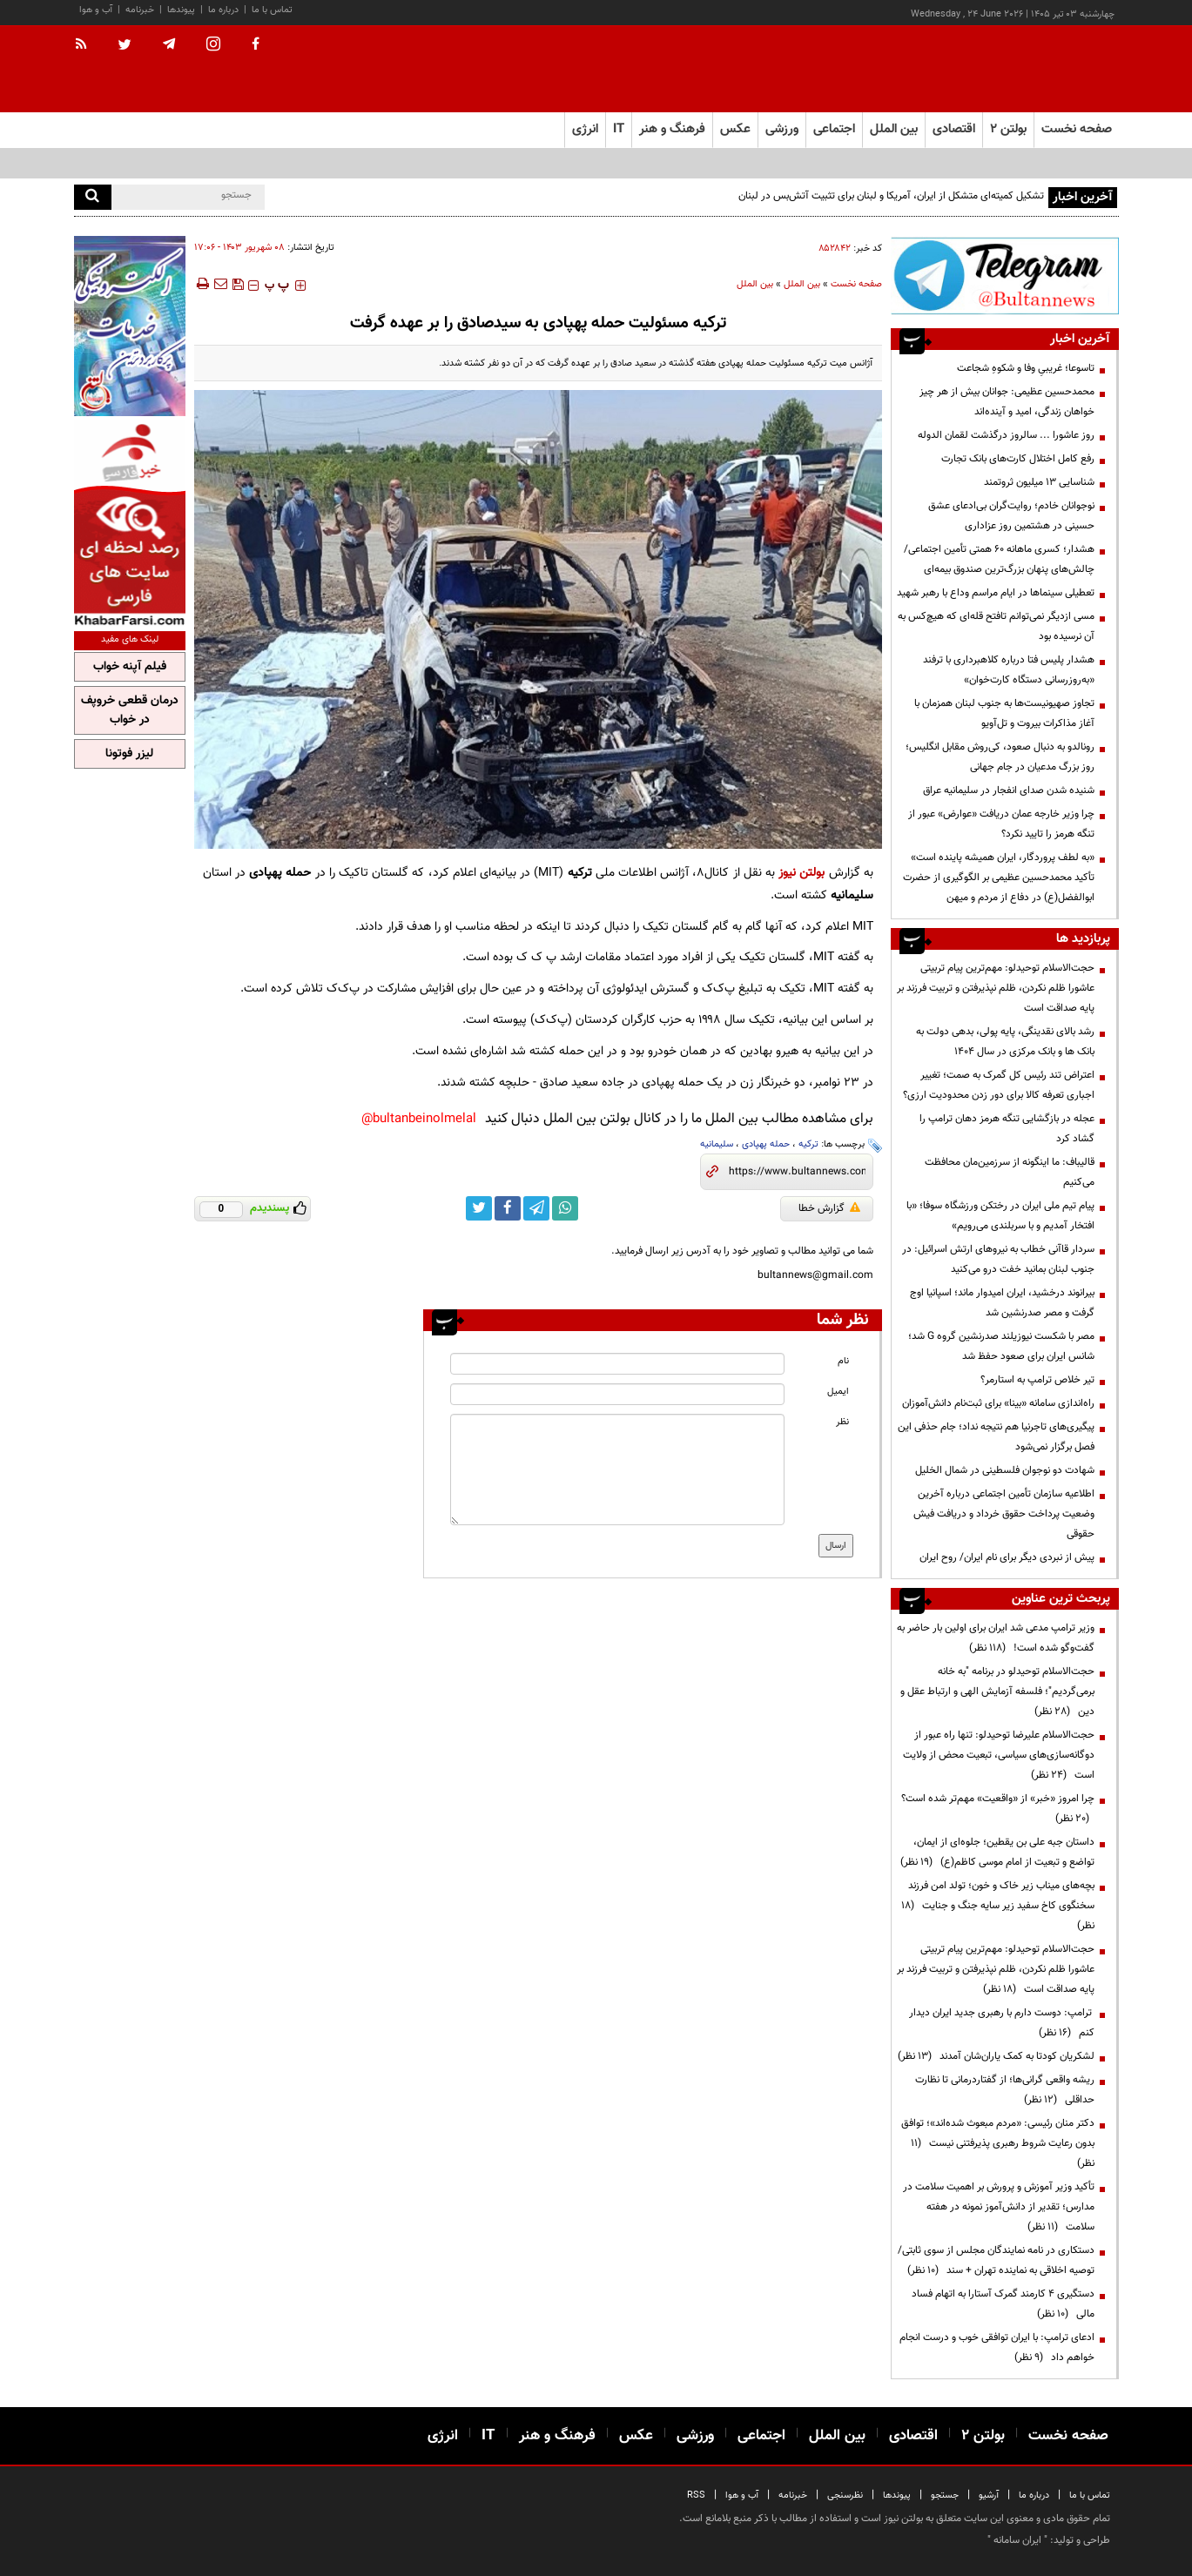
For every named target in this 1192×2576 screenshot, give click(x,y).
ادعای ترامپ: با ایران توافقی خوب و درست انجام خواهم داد (996, 2347)
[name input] (617, 1364)
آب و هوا (95, 10)
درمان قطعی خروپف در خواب (129, 710)
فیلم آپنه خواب (129, 666)
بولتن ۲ (1008, 129)
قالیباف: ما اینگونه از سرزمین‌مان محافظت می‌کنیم (1009, 1172)
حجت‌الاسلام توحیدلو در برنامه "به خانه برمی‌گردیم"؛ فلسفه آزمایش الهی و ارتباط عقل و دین (997, 1691)
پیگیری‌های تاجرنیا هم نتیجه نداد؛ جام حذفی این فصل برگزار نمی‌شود (996, 1437)
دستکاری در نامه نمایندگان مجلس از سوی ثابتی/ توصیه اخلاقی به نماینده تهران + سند (996, 2260)
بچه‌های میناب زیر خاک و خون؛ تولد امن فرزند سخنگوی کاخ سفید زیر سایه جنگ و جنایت (997, 1906)
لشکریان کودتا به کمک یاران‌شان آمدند (996, 2056)
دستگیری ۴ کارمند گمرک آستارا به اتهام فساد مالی (1003, 2304)
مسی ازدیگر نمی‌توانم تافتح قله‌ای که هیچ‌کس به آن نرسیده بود (996, 626)
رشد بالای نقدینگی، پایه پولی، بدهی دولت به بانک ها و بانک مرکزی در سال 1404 (1005, 1041)
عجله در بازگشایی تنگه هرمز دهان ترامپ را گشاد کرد (1006, 1129)
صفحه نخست (1076, 129)
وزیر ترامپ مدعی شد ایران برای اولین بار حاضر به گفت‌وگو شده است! (995, 1638)
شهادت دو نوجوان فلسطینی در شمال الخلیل (1004, 1470)
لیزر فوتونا (129, 753)
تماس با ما (272, 10)
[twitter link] (479, 1208)
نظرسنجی (845, 2495)
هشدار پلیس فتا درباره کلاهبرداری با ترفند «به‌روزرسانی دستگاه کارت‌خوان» (1008, 670)
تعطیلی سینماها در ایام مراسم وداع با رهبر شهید (995, 593)
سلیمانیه (716, 1144)
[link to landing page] (1032, 69)
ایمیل (838, 1391)
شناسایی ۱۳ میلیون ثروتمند (1039, 482)
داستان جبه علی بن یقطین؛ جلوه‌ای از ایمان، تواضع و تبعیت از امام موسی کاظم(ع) (997, 1852)
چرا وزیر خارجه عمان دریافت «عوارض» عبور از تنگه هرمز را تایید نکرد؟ (1001, 824)
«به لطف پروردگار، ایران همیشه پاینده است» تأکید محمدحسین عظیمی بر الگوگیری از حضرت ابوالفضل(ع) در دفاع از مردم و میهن (998, 877)
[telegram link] (536, 1208)
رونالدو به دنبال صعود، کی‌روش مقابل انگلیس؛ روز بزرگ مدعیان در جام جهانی (1000, 757)
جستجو (945, 2495)
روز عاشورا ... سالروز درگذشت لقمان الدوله (1006, 435)
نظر (842, 1422)
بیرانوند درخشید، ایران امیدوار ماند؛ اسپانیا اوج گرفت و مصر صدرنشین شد (1002, 1303)
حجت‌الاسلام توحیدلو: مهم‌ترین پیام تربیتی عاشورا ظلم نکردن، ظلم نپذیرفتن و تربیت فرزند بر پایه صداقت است (995, 988)
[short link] (797, 1171)
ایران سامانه (1017, 2540)
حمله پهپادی (766, 1144)
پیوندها (181, 10)
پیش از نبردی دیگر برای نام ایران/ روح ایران (1006, 1557)
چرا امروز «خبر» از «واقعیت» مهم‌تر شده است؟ (997, 1808)
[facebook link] (508, 1208)
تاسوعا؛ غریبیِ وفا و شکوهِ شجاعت (1025, 368)
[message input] (617, 1469)
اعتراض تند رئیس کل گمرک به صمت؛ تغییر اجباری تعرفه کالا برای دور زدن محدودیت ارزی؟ (998, 1085)
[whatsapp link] (565, 1208)
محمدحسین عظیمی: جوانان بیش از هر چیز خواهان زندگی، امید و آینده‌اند (1006, 402)
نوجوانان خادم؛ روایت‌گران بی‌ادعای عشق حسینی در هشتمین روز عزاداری (1011, 516)
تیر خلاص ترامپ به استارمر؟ (1037, 1380)
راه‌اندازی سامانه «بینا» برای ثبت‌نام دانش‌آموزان (998, 1403)
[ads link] (1005, 275)
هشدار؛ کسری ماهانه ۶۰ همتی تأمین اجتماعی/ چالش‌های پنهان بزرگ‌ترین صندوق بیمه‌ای (999, 559)
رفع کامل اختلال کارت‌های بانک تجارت (1017, 459)
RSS (696, 2495)
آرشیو (989, 2495)
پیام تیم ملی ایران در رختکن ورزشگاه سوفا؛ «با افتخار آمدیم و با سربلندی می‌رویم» (1000, 1216)
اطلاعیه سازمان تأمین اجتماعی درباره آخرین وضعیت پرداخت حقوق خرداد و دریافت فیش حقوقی (1003, 1514)
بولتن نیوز (801, 873)
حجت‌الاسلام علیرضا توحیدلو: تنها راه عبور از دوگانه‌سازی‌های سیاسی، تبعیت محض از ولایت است (998, 1755)
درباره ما (223, 10)
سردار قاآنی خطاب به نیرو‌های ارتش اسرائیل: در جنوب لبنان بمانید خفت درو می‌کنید (998, 1259)
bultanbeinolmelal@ (418, 1119)
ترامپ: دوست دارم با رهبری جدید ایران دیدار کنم (1001, 2023)
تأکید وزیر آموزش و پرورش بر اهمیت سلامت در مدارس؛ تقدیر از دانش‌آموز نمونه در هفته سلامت (998, 2207)
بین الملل (802, 284)
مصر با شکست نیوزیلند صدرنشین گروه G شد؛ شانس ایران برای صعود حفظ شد (1001, 1346)
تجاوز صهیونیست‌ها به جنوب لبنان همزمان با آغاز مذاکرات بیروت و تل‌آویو (1004, 713)
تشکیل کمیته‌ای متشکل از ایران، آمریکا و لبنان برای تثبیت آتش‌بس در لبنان (891, 196)
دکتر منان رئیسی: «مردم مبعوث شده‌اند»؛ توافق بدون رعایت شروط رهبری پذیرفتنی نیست (997, 2143)
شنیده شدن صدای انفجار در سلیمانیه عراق (1008, 790)
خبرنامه (139, 10)
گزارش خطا (829, 1208)
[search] (92, 197)
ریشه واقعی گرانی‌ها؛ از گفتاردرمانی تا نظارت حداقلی (1004, 2090)
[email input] (617, 1394)
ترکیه (808, 1144)
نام (843, 1361)
